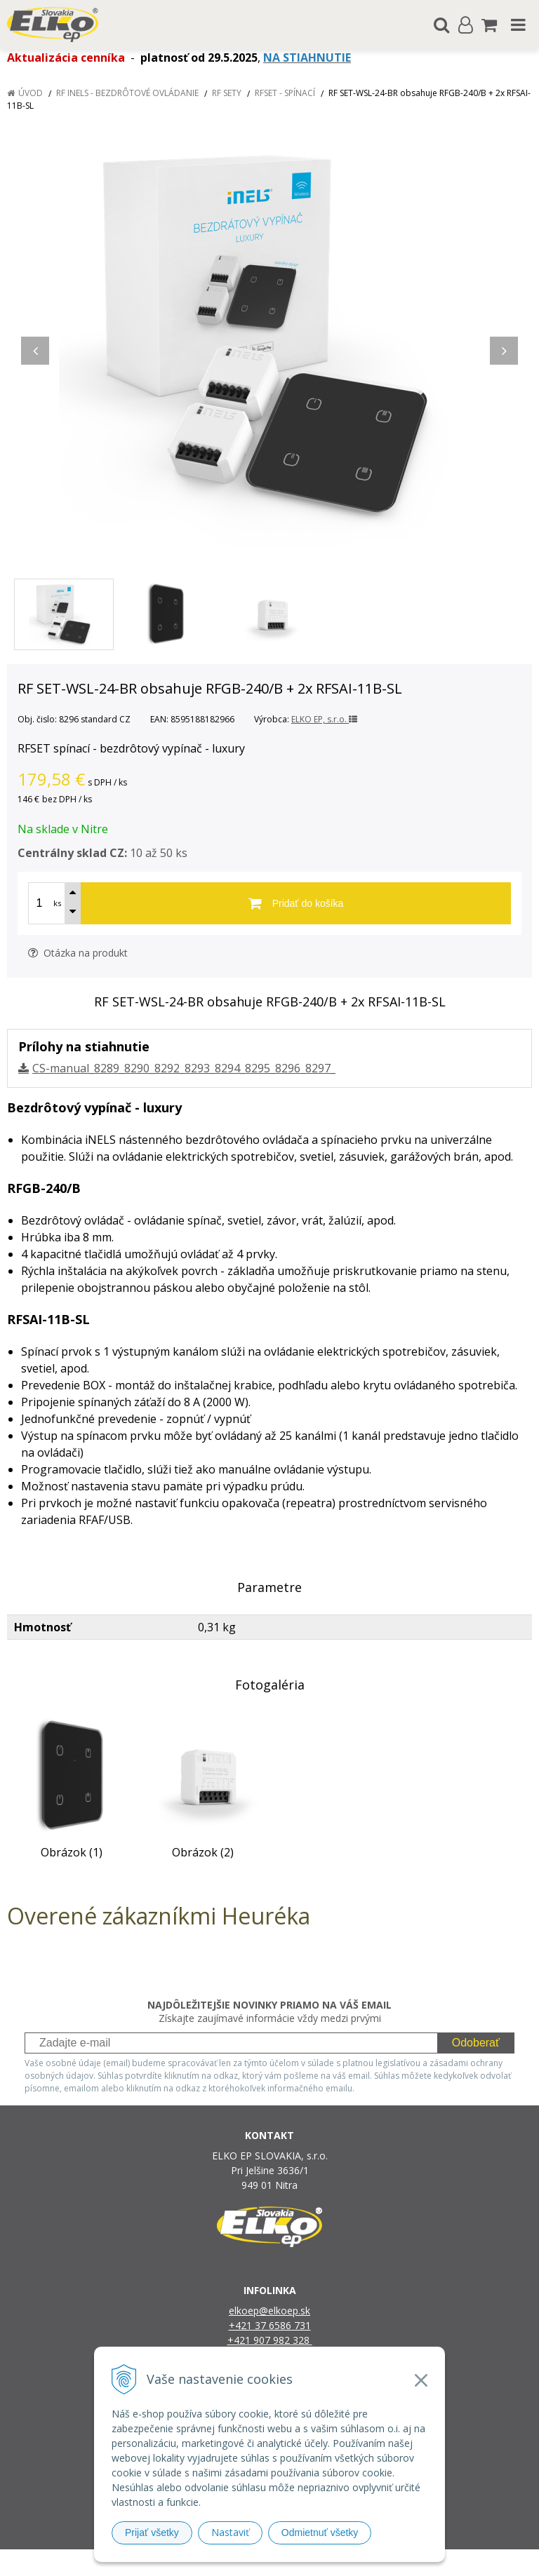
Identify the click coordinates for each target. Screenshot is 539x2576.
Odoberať (476, 2043)
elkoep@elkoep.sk (269, 2310)
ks (57, 903)
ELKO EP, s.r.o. (324, 719)
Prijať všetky (152, 2532)
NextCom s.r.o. (413, 2562)
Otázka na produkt (78, 952)
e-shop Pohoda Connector (323, 2562)
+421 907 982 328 (269, 2340)
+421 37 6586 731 (270, 2325)
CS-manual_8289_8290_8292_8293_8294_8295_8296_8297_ (183, 1068)
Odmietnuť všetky (320, 2532)
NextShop (245, 2562)
